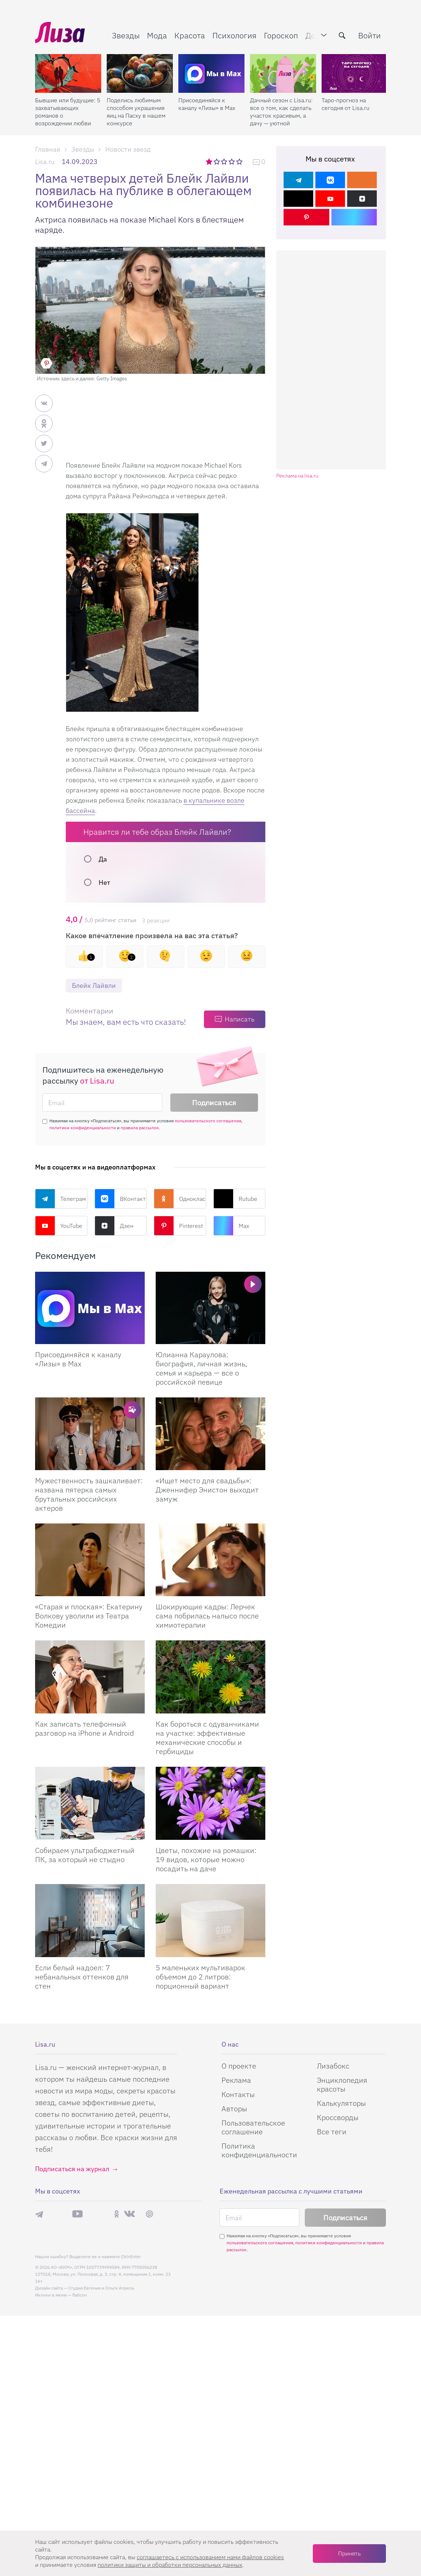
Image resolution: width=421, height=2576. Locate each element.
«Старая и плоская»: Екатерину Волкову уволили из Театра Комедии (89, 1616)
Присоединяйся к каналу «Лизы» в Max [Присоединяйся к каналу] (78, 1359)
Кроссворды (338, 2117)
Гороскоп (281, 35)
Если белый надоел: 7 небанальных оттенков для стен (82, 1977)
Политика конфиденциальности (259, 2150)
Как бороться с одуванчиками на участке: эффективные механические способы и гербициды (207, 1737)
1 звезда (209, 161)
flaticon (79, 2295)
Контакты (238, 2094)
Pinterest (178, 1226)
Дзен (114, 1226)
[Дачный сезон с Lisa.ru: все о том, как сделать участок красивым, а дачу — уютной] (283, 73)
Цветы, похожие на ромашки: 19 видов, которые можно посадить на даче (206, 1859)
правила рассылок (140, 1127)
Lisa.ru (44, 161)
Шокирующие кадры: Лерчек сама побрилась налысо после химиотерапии (207, 1616)
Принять (349, 2553)
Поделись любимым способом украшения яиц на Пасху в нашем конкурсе (136, 111)
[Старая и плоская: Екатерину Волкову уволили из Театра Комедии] (90, 1559)
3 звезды (225, 161)
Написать (239, 1019)
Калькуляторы (341, 2103)
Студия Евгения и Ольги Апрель (101, 2288)
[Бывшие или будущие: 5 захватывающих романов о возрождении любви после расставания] (68, 73)
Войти (369, 35)
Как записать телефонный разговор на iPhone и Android (84, 1728)
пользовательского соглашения (208, 1120)
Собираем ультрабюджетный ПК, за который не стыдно (84, 1854)
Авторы (234, 2108)
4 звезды (232, 161)
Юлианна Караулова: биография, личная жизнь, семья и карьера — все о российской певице (201, 1368)
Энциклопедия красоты (342, 2084)
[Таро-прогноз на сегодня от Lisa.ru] (355, 73)
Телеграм (60, 1199)
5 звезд (240, 161)
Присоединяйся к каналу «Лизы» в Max (206, 103)
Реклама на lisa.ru (297, 476)
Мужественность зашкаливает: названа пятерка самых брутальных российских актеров (89, 1494)
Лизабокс (333, 2066)
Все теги (331, 2131)
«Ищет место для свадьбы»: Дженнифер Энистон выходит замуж (207, 1490)
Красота (189, 35)
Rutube (235, 1199)
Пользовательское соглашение (253, 2127)
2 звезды (217, 161)
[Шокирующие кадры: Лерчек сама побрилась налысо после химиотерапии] (210, 1559)
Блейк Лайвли (94, 985)
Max (231, 1226)
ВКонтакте (121, 1199)
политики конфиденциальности (82, 1127)
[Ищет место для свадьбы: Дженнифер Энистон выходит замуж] (210, 1433)
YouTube (58, 1226)
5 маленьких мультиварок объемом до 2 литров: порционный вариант (200, 1977)
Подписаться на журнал (72, 2169)
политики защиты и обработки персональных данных (170, 2564)
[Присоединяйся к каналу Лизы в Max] (90, 1308)
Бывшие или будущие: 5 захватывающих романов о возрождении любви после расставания (67, 111)
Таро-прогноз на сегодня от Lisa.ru (345, 103)
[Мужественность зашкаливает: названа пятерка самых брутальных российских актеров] (90, 1433)
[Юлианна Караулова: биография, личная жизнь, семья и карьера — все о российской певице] (210, 1308)
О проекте (238, 2066)
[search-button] (342, 35)
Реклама (236, 2080)
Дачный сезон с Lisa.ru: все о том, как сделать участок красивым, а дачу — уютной (281, 111)
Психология (234, 35)
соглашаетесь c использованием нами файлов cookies (210, 2557)
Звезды (126, 35)
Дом (313, 35)
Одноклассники (180, 1199)
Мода (157, 35)
